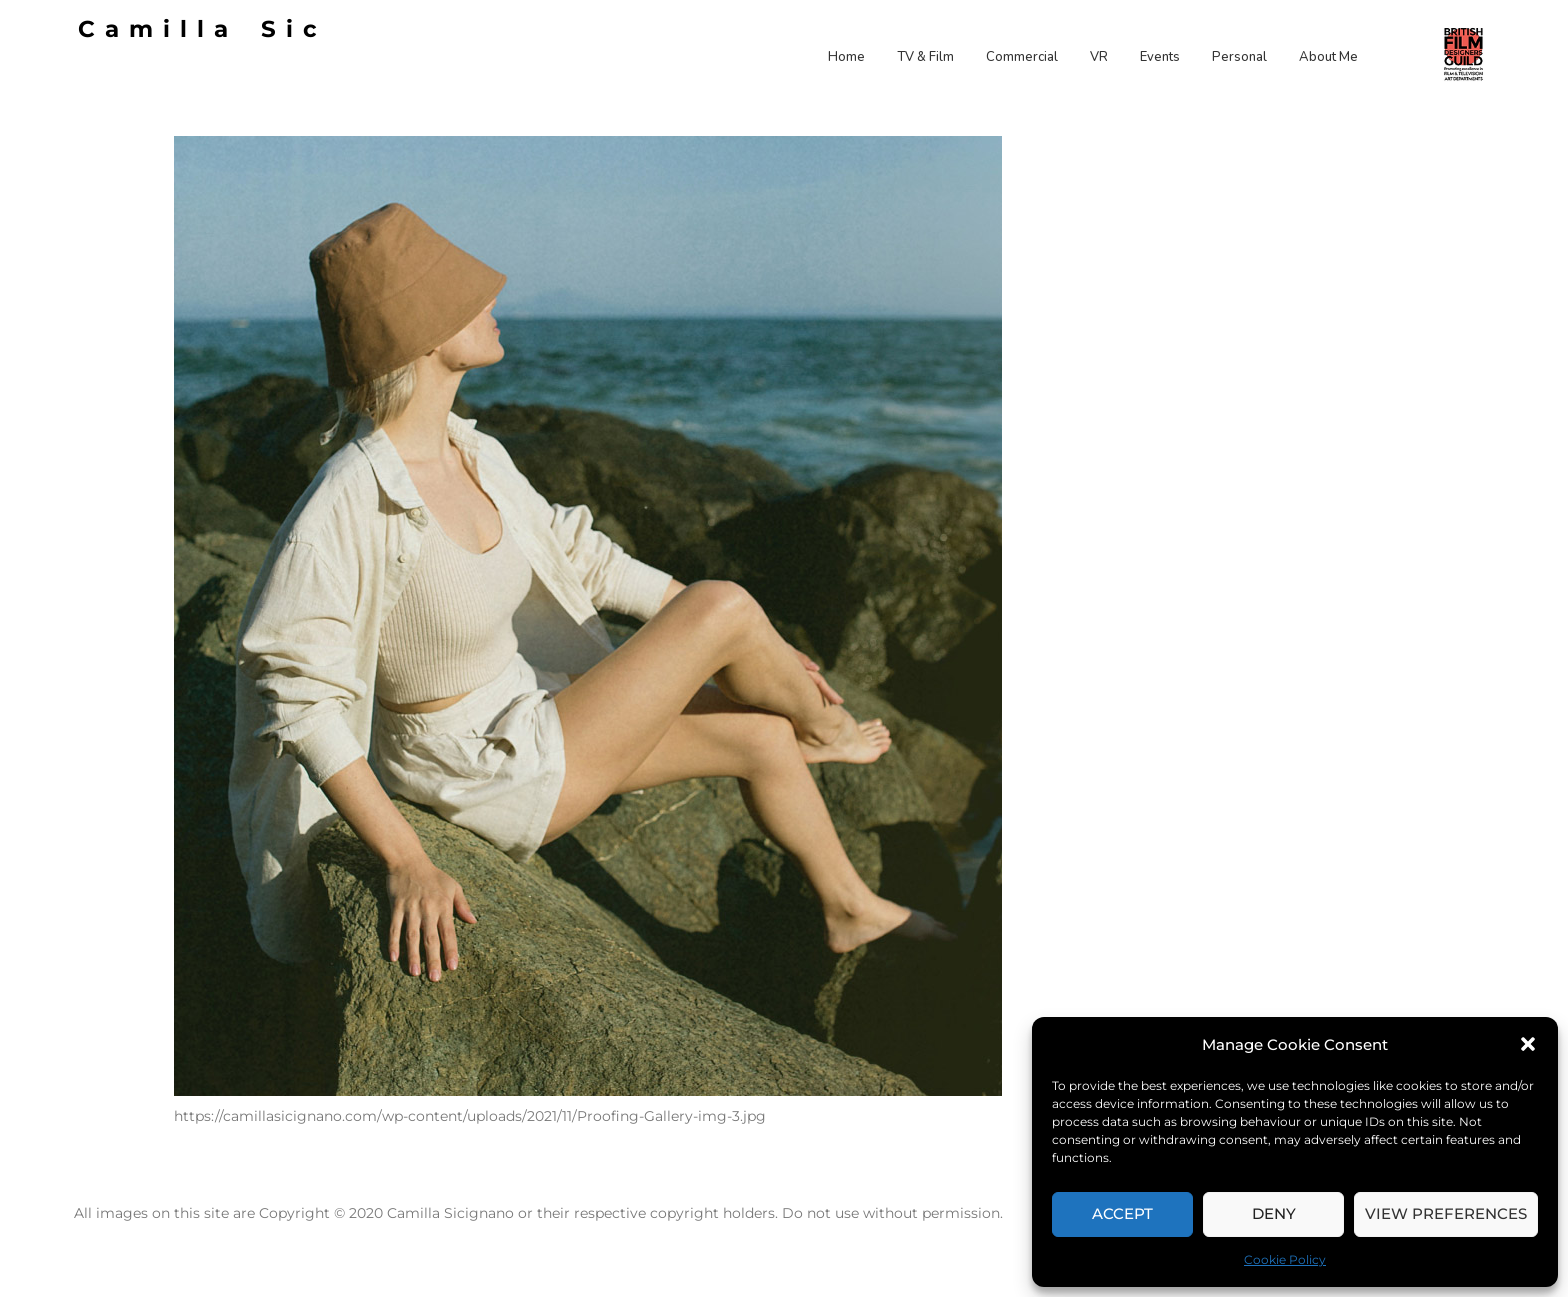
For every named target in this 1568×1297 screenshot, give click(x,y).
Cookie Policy (1285, 1259)
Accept (1122, 1213)
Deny (1274, 1213)
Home (846, 57)
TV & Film (925, 57)
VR (1099, 57)
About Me (1328, 57)
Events (1160, 57)
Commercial (1022, 57)
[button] (1528, 1044)
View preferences (1446, 1213)
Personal (1239, 57)
